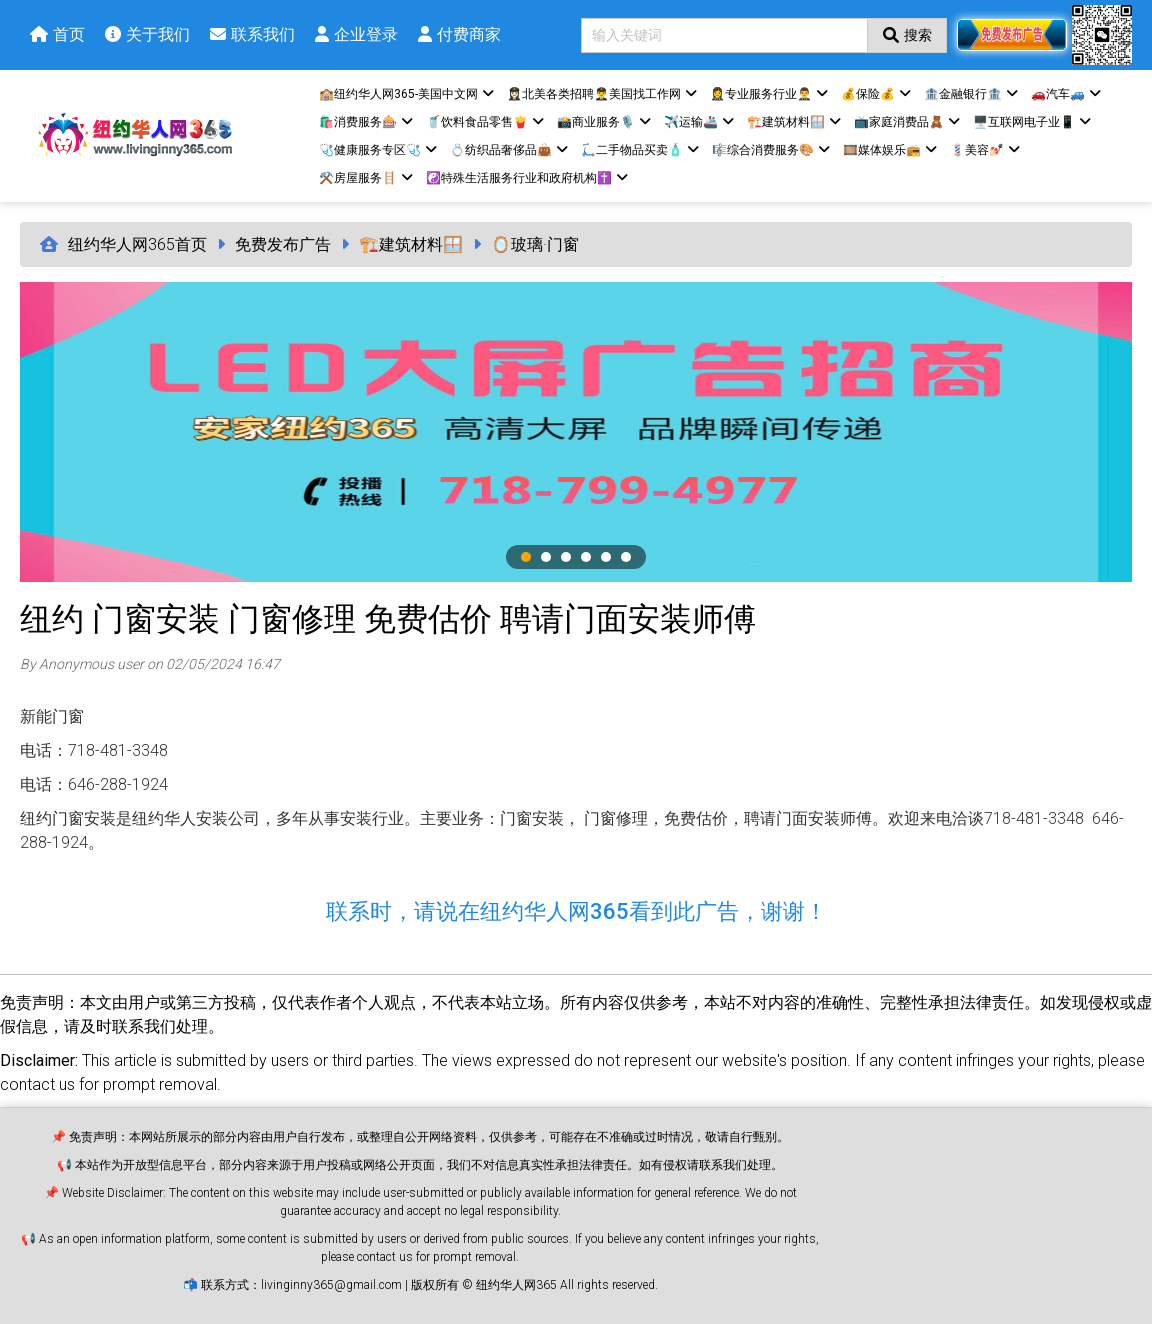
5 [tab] (606, 557)
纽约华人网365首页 (137, 244)
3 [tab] (566, 557)
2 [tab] (546, 557)
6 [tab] (626, 557)
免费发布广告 (283, 244)
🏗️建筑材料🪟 (411, 244)
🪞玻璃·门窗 (535, 244)
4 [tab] (586, 557)
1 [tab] (526, 557)
